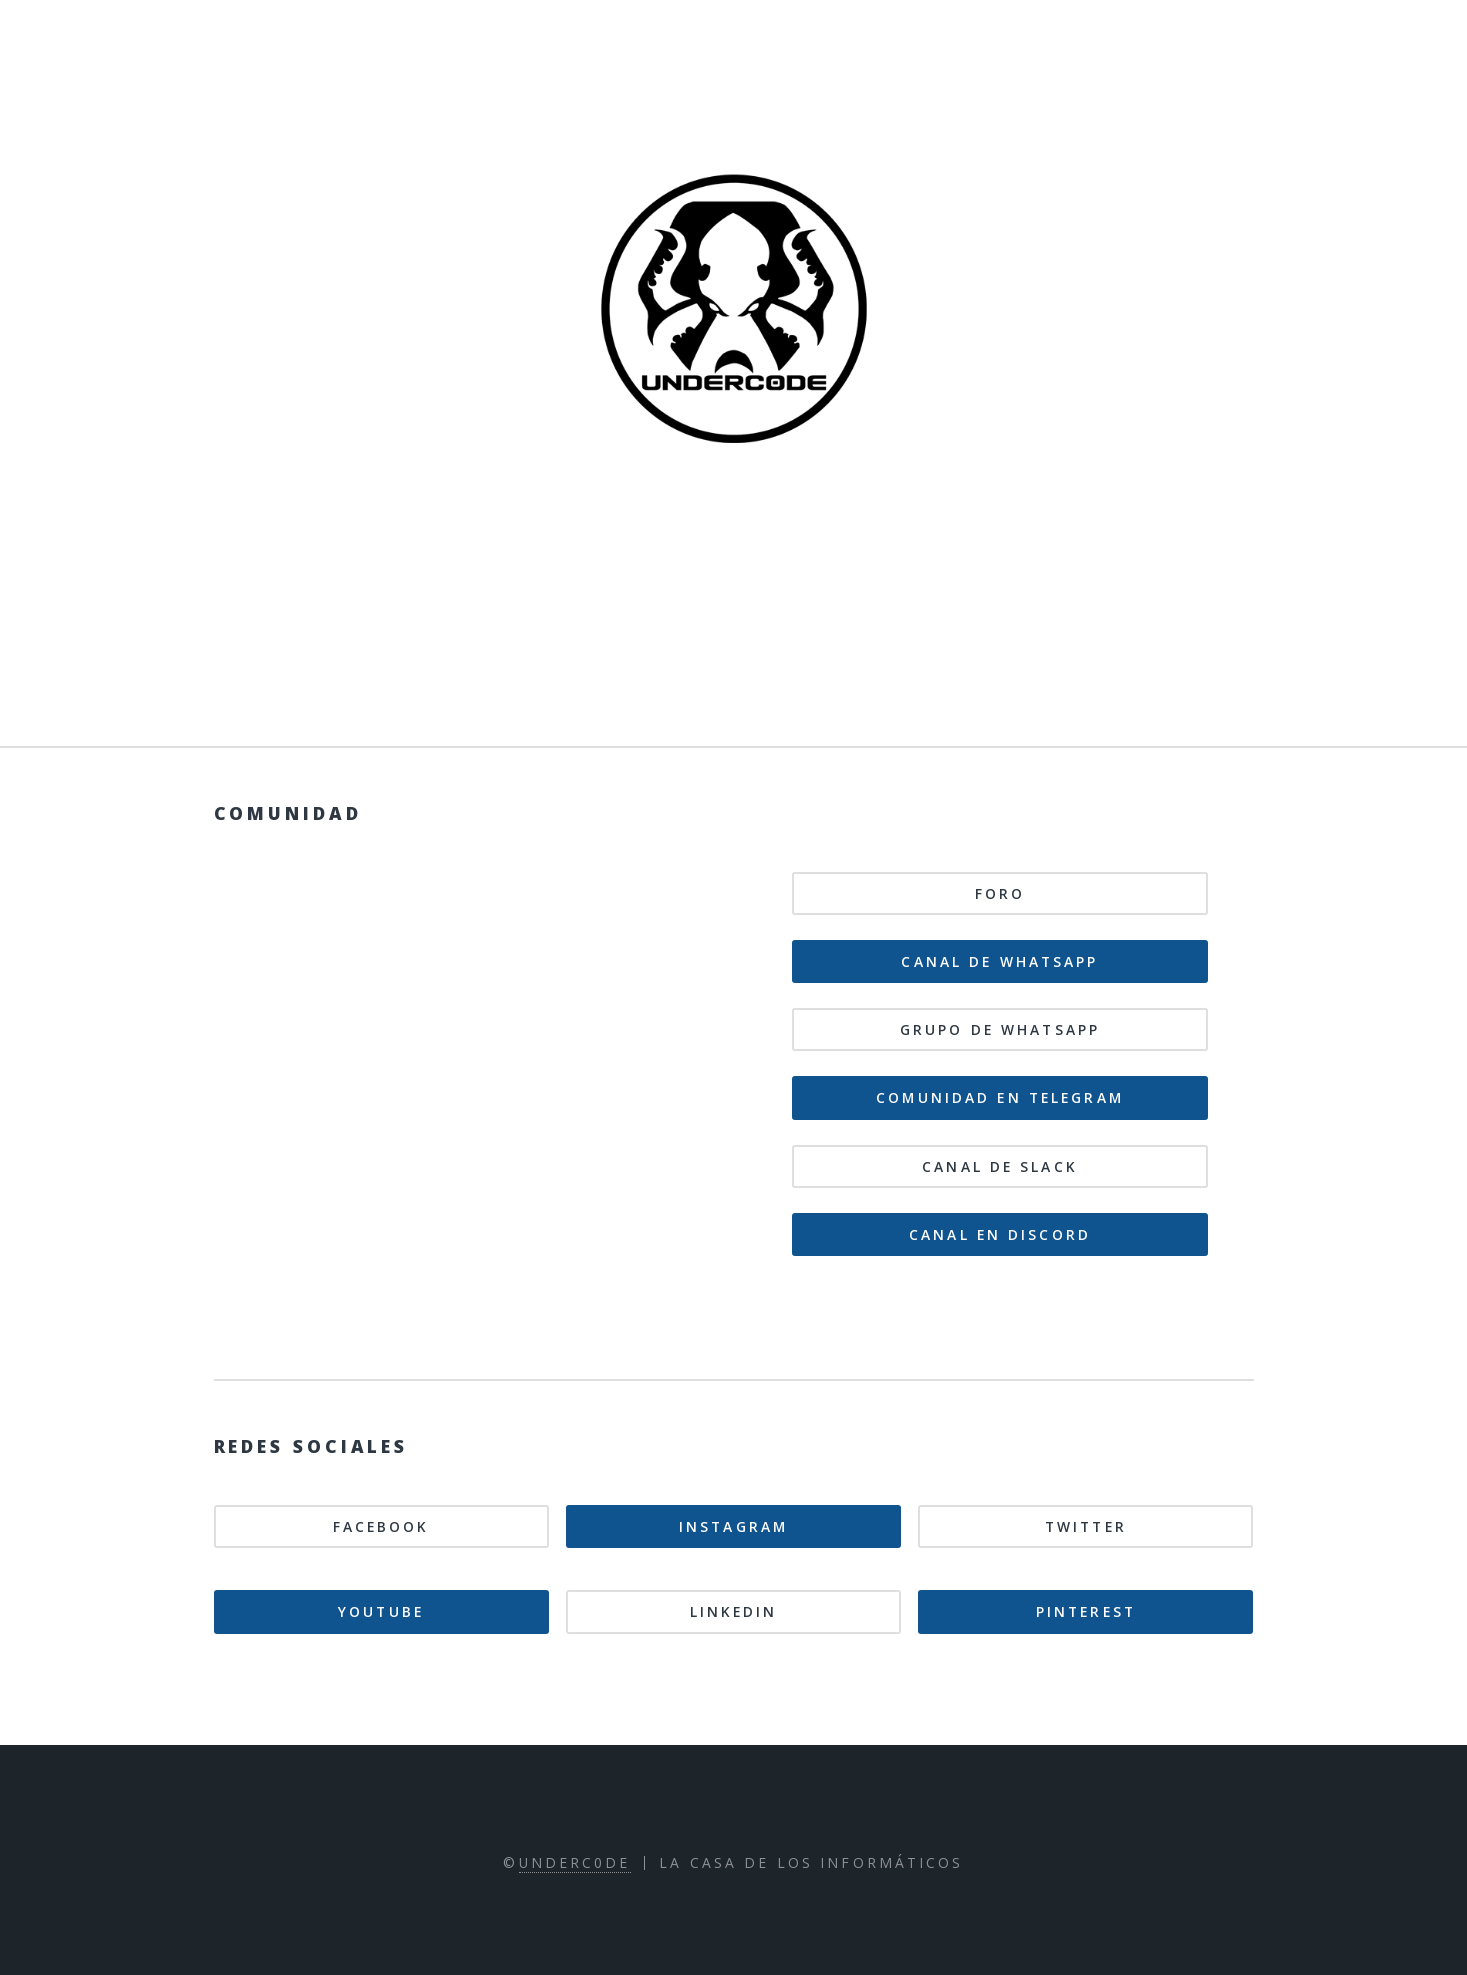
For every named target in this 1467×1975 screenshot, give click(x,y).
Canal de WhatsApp (999, 961)
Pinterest (1086, 1611)
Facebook (381, 1526)
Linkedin (734, 1611)
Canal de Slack (1000, 1166)
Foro (1000, 893)
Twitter (1086, 1526)
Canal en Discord (1000, 1234)
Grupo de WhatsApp (1000, 1029)
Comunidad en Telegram (1000, 1097)
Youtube (381, 1611)
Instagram (733, 1526)
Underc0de (575, 1862)
